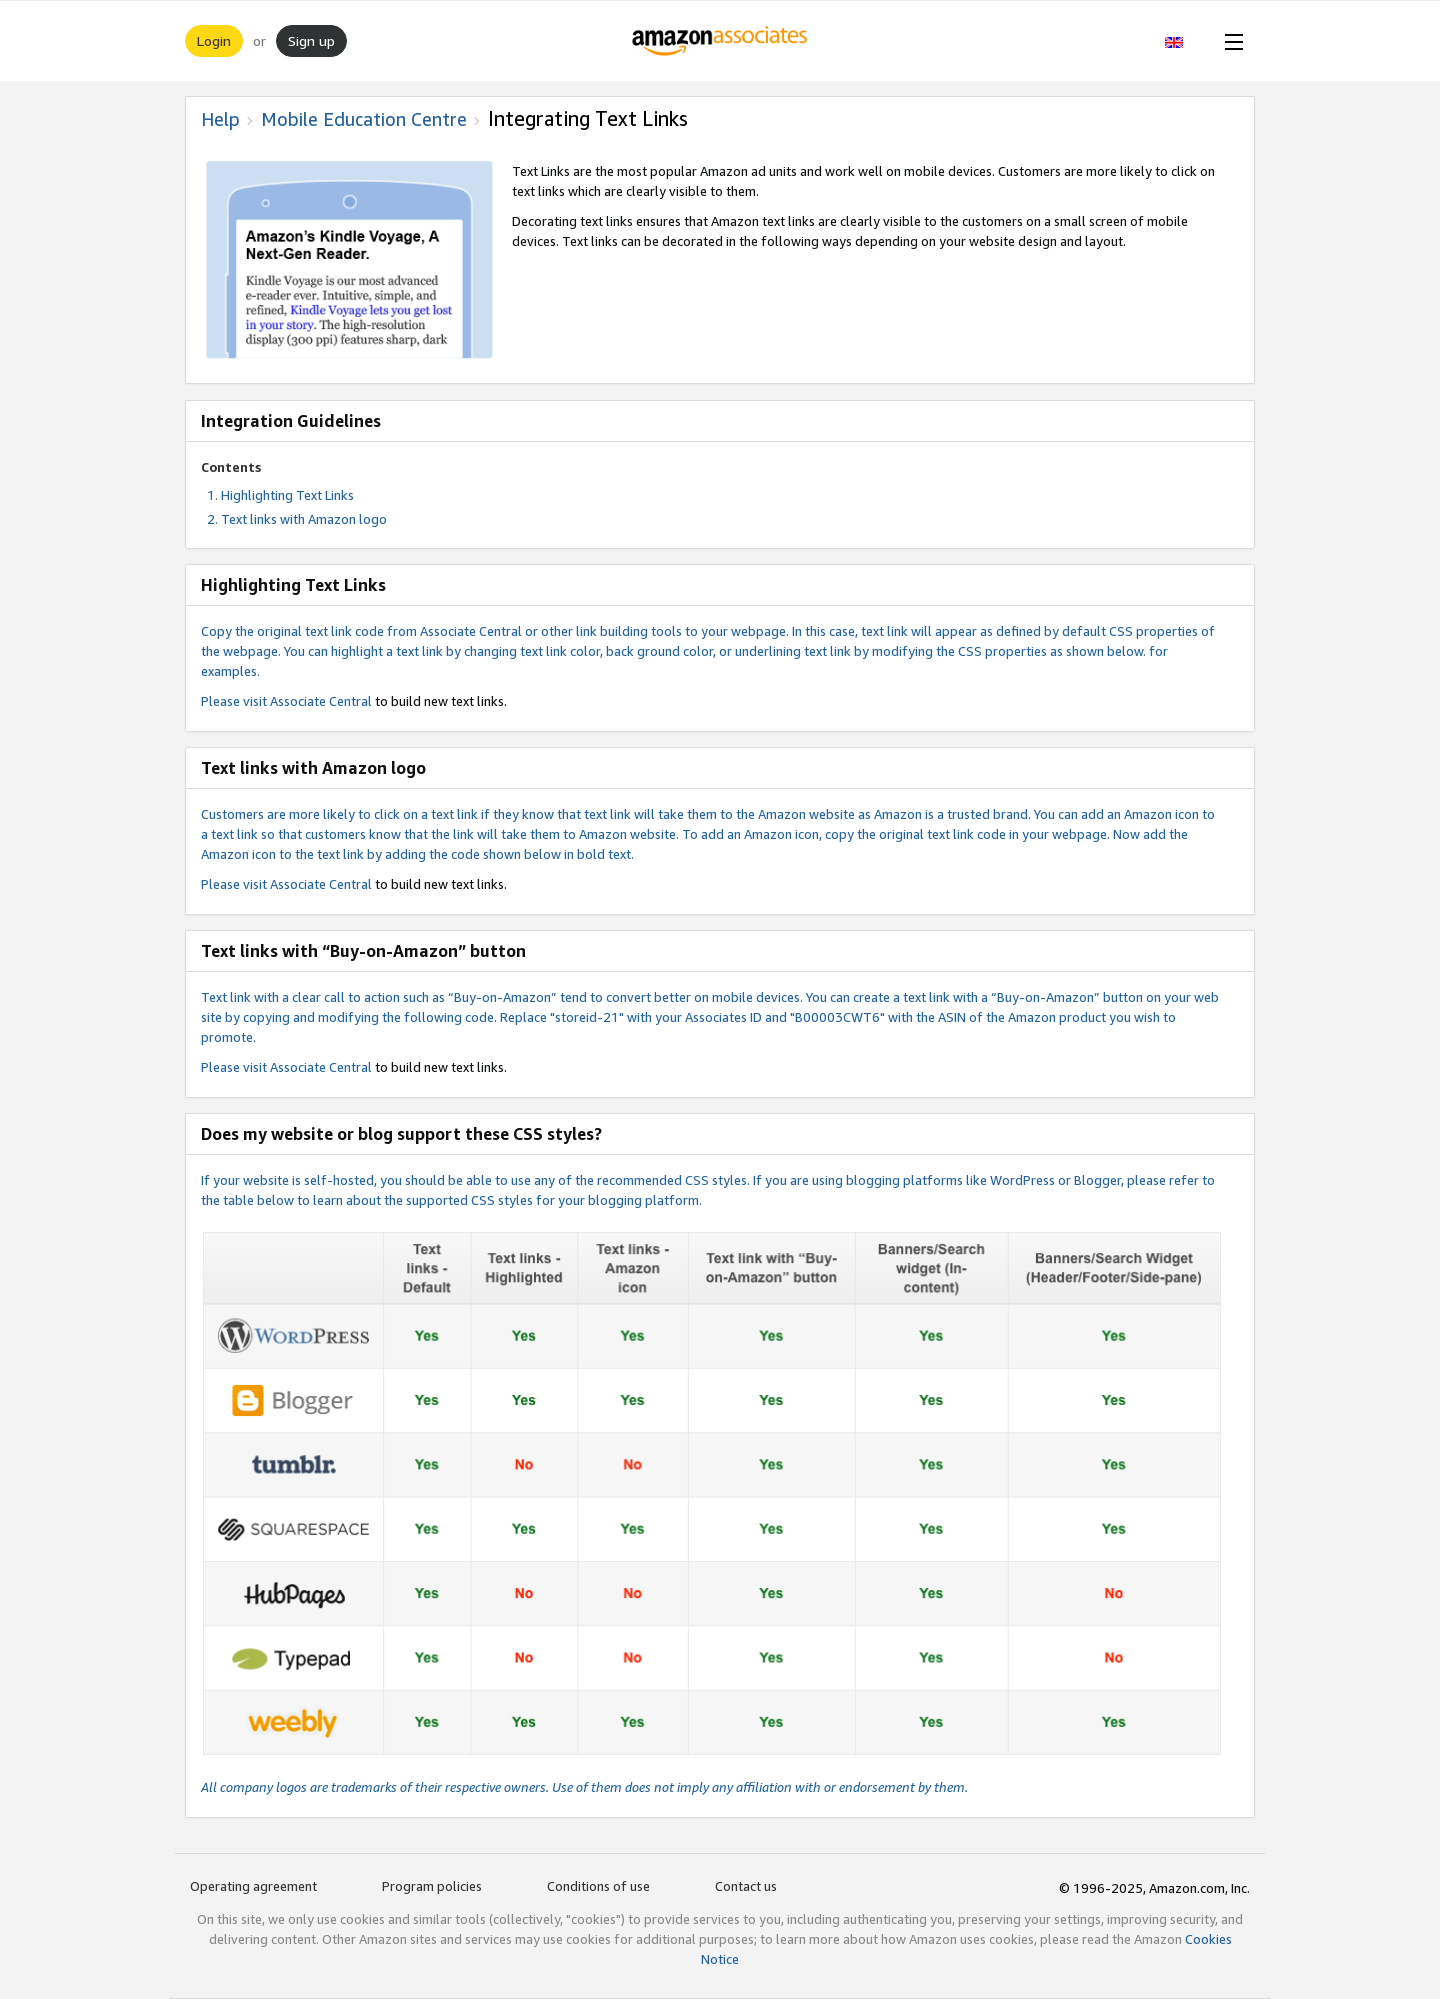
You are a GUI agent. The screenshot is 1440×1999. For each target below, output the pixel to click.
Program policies (432, 1886)
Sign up (311, 40)
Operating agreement (253, 1886)
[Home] (720, 41)
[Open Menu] (1230, 41)
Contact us (746, 1886)
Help (220, 119)
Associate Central (321, 701)
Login (214, 40)
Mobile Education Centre (364, 119)
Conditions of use (598, 1886)
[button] (1184, 41)
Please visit (235, 701)
